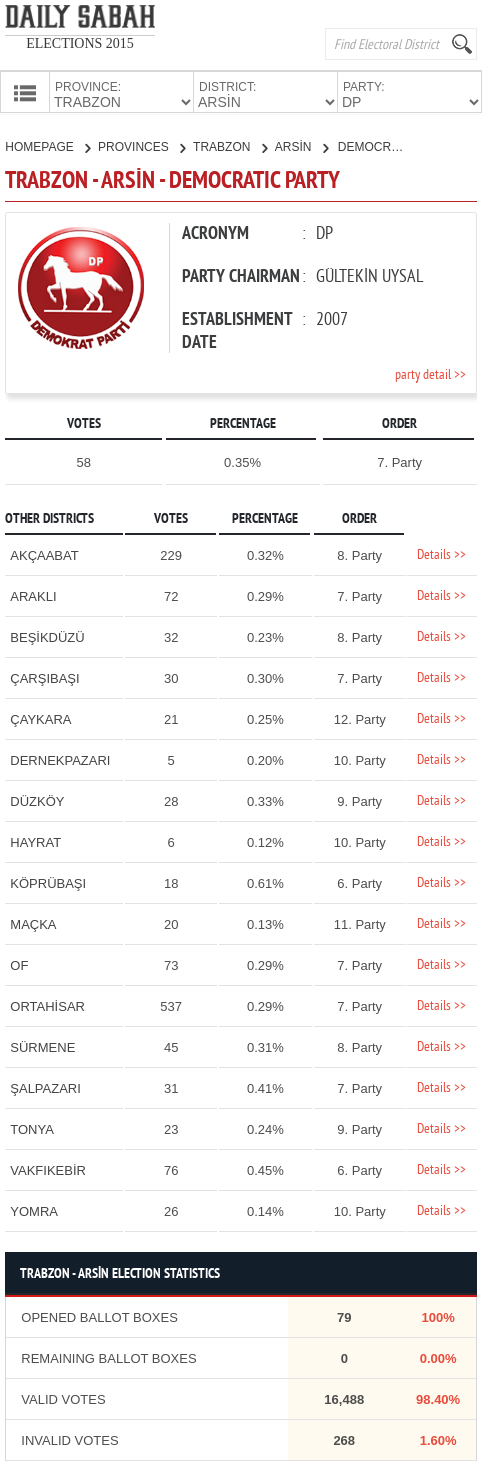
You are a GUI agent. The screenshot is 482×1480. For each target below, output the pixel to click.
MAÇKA (33, 922)
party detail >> (430, 373)
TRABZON (230, 145)
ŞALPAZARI (45, 1086)
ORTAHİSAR (47, 1004)
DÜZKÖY (37, 799)
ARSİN (301, 145)
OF (19, 963)
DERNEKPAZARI (60, 758)
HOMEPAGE (47, 145)
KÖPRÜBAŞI (48, 881)
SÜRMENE (42, 1045)
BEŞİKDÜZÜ (47, 635)
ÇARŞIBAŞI (44, 676)
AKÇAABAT (44, 553)
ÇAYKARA (40, 717)
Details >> (441, 553)
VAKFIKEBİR (48, 1168)
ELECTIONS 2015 (80, 43)
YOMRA (34, 1209)
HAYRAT (35, 840)
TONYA (32, 1127)
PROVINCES (141, 145)
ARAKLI (33, 594)
